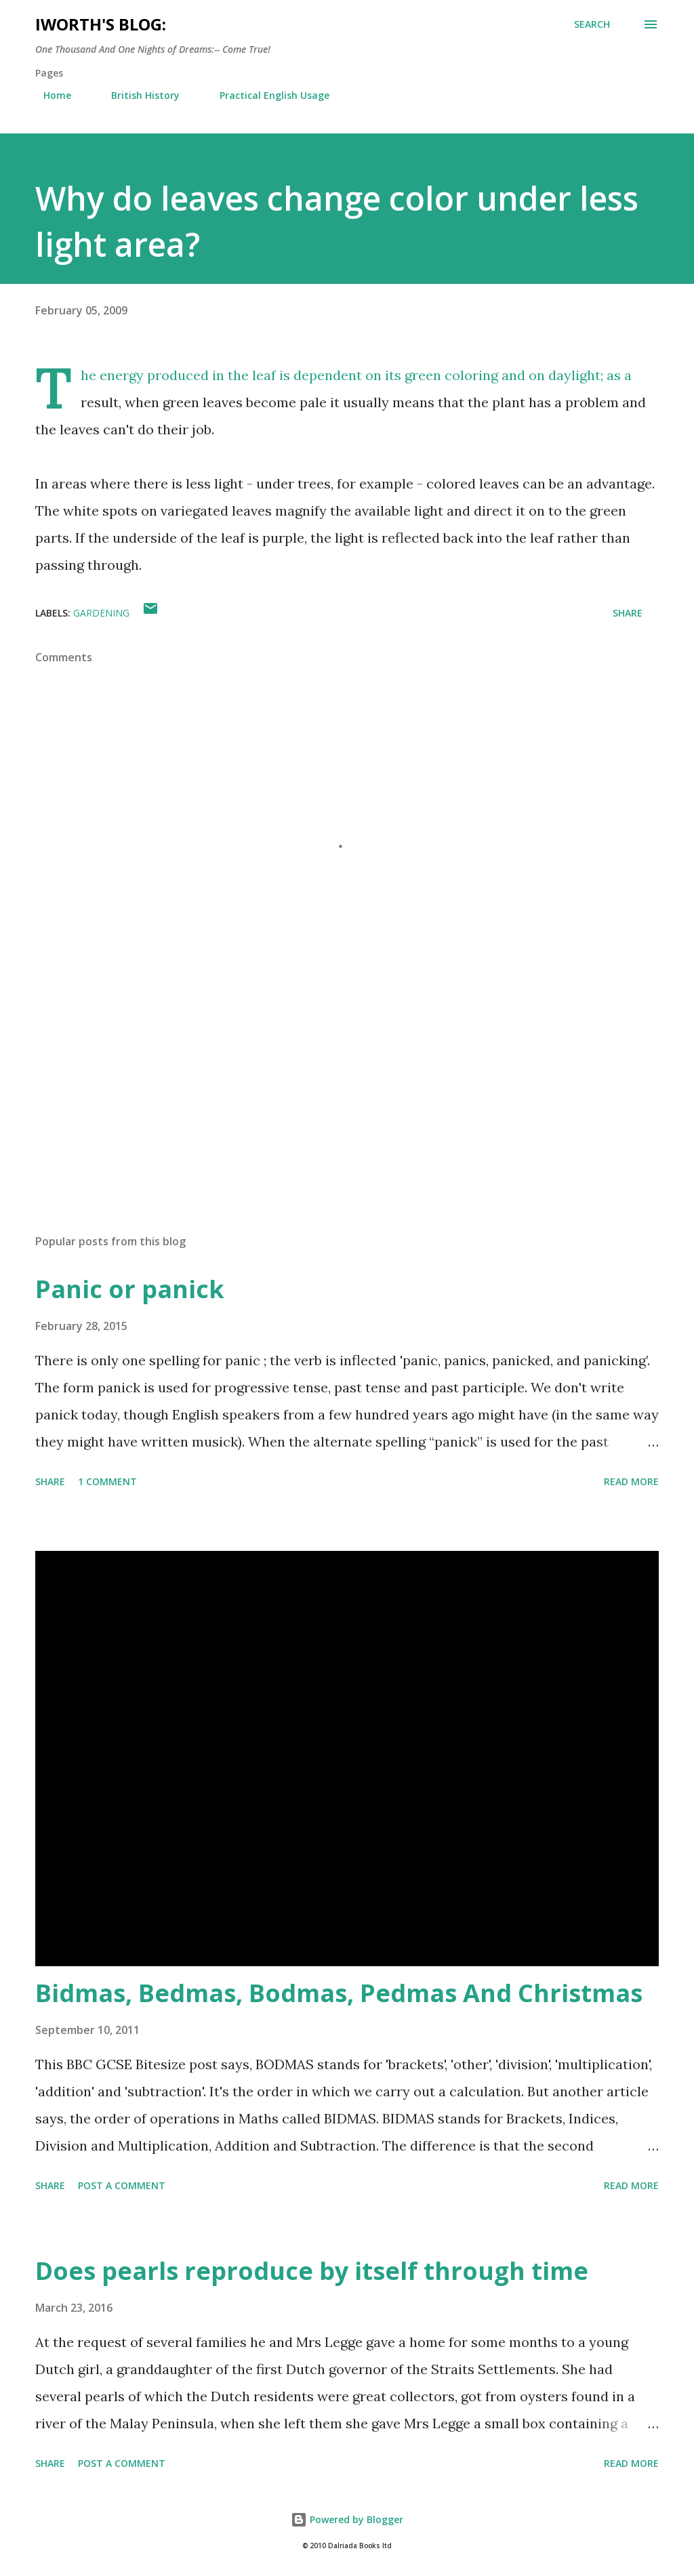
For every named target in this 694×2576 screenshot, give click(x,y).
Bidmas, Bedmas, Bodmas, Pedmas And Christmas (338, 1993)
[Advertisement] (347, 1117)
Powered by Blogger (347, 2519)
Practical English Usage (266, 95)
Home (49, 95)
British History (137, 95)
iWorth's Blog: (100, 24)
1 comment (107, 1481)
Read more (631, 1481)
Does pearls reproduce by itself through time (311, 2270)
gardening (101, 612)
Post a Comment (121, 2185)
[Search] (592, 24)
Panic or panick (129, 1289)
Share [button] (627, 612)
